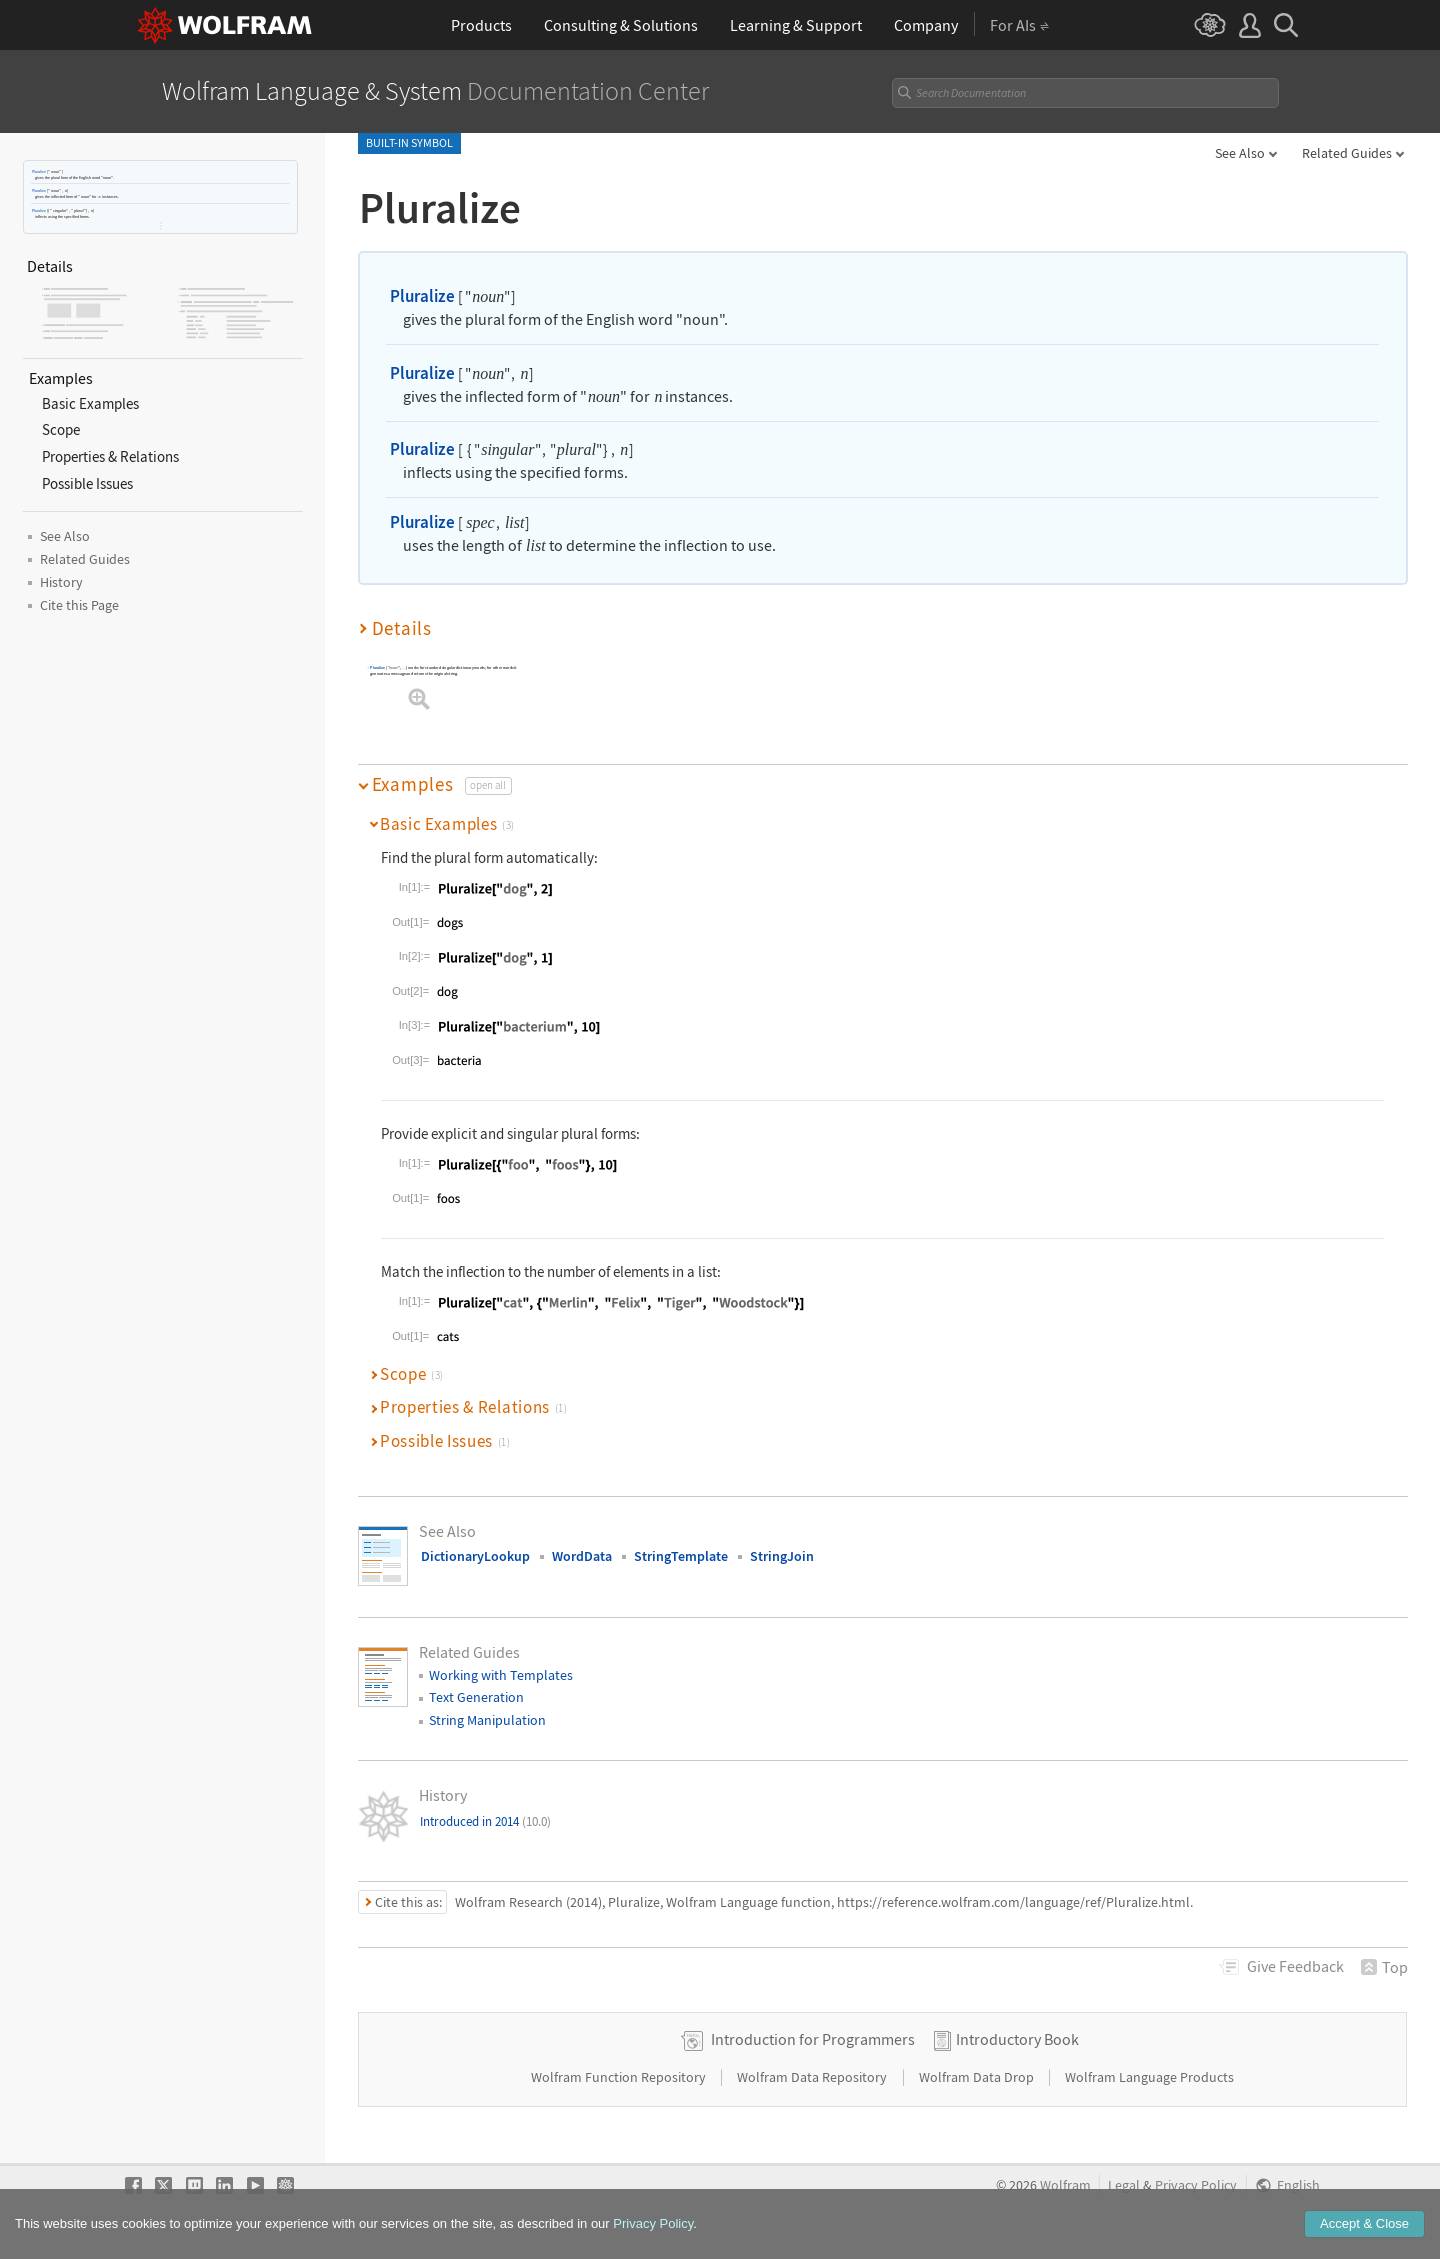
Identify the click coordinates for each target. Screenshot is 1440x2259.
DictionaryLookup (475, 1556)
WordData (582, 1556)
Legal (1124, 2185)
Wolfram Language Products (1149, 2077)
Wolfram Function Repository (620, 2077)
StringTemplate (681, 1556)
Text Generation (476, 1697)
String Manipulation (487, 1720)
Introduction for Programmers (813, 2039)
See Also (1240, 153)
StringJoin (782, 1556)
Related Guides (1347, 153)
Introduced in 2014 (485, 1821)
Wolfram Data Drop (978, 2077)
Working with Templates (501, 1675)
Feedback (1295, 1966)
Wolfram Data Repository (813, 2077)
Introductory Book (1017, 2039)
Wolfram (1065, 2185)
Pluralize (39, 171)
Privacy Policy (1196, 2185)
